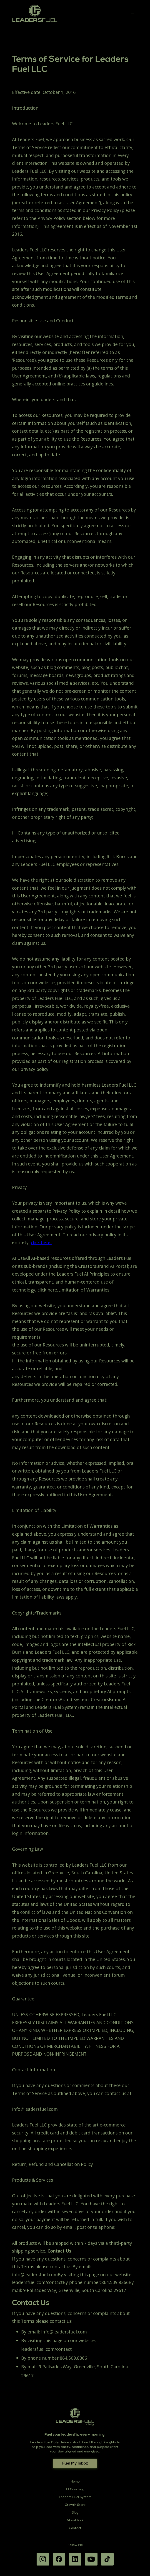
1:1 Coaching (75, 2489)
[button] (132, 13)
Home (75, 2481)
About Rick (75, 2520)
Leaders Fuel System (75, 2497)
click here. (41, 1242)
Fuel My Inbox (75, 2463)
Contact (75, 2528)
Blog (75, 2512)
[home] (35, 13)
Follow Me (75, 2545)
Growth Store (75, 2505)
